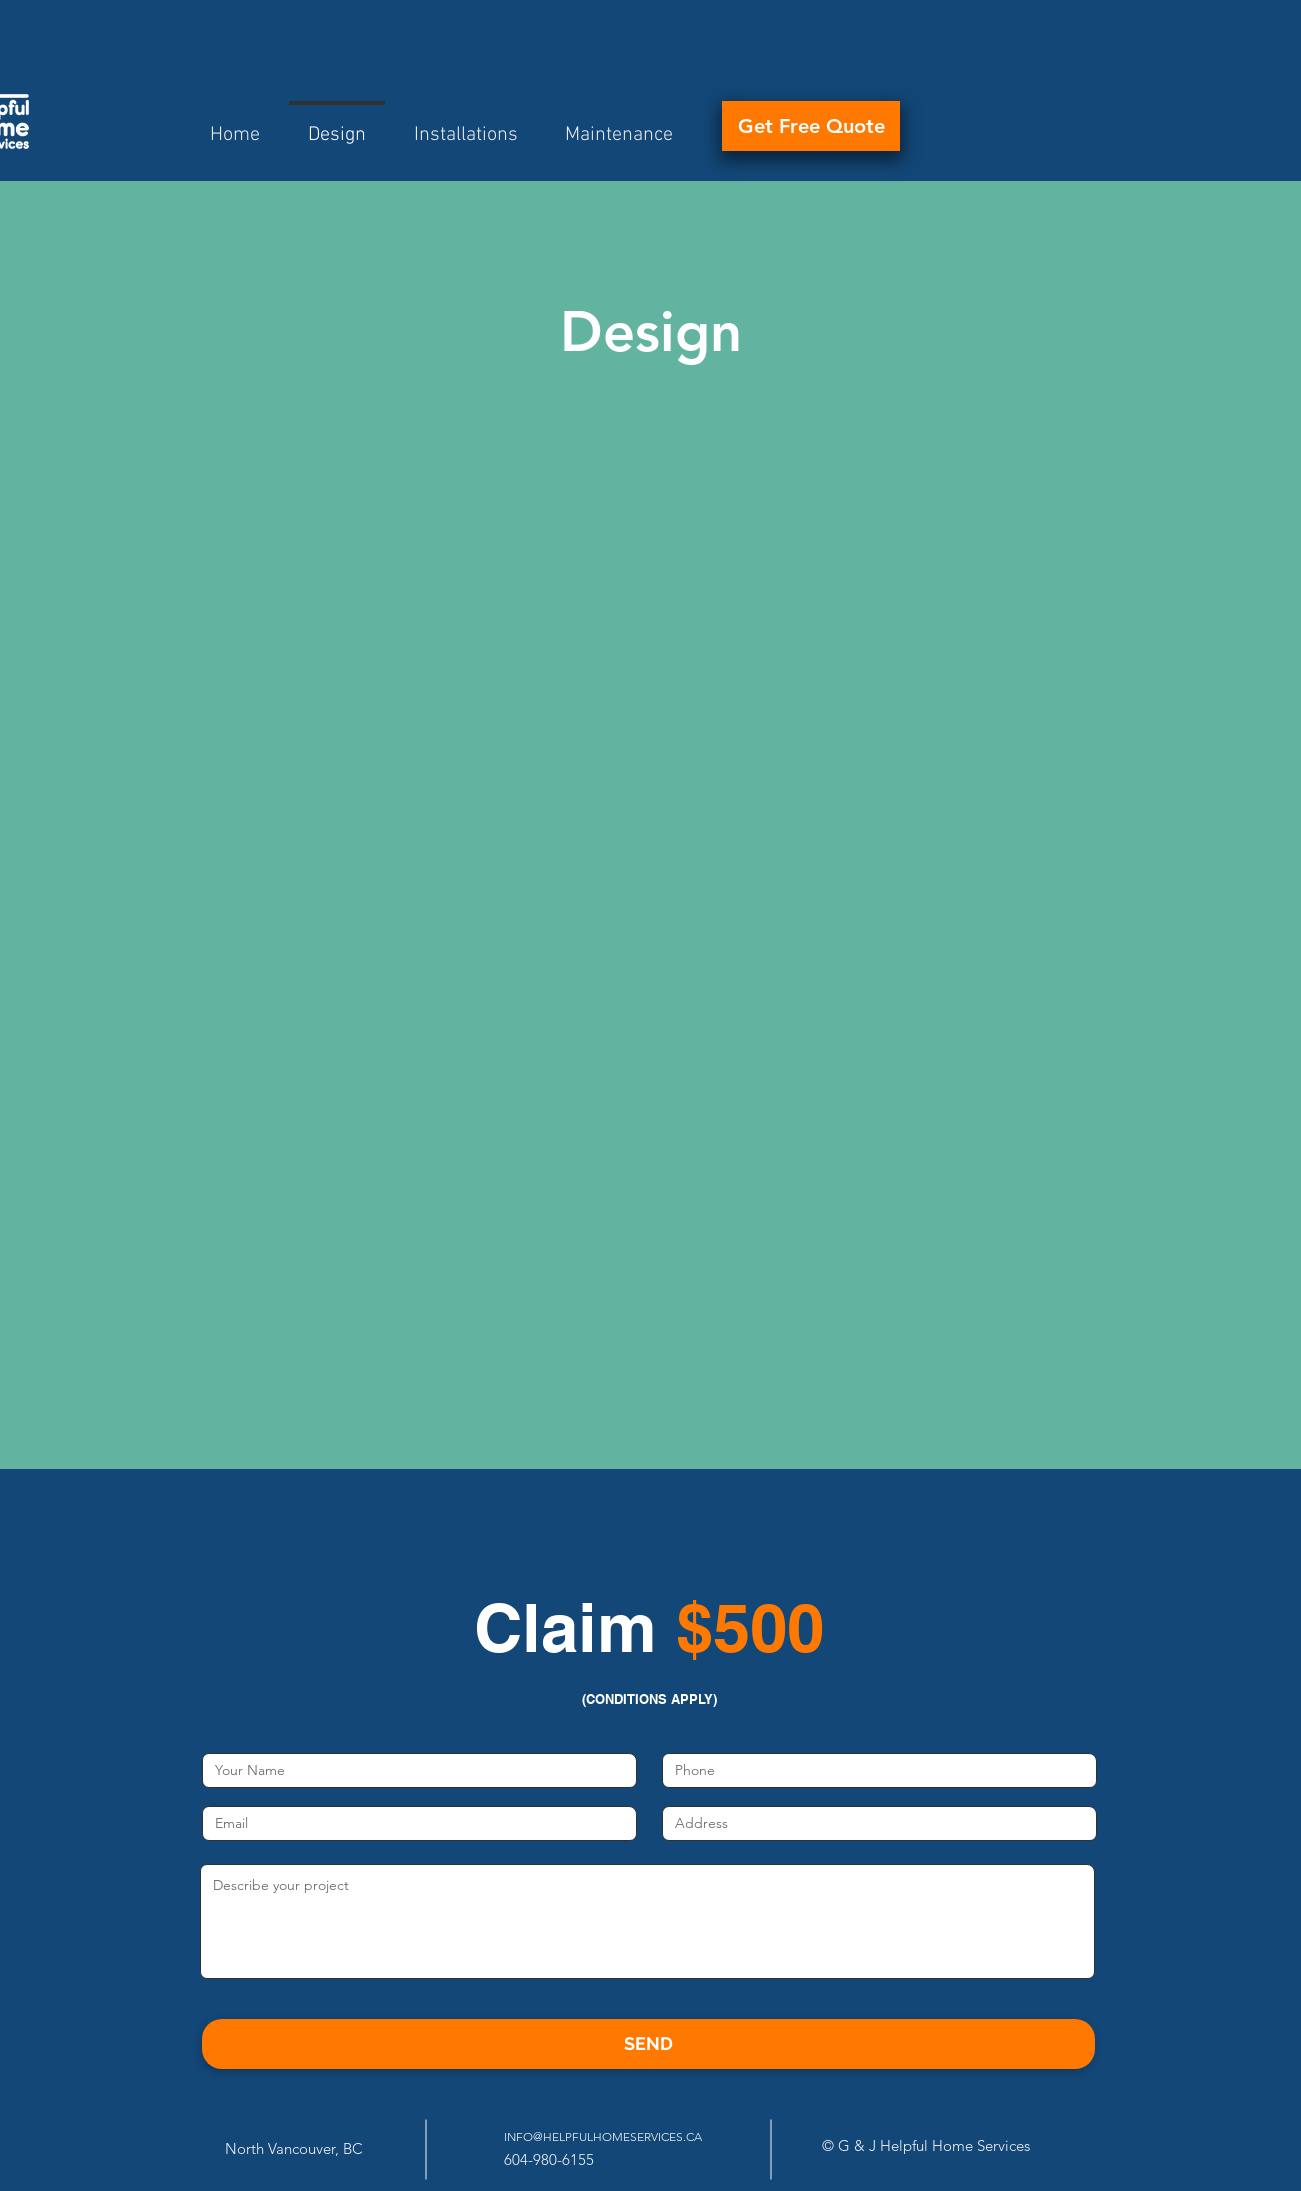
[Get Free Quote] (811, 126)
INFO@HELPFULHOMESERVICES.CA (603, 2136)
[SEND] (648, 2044)
